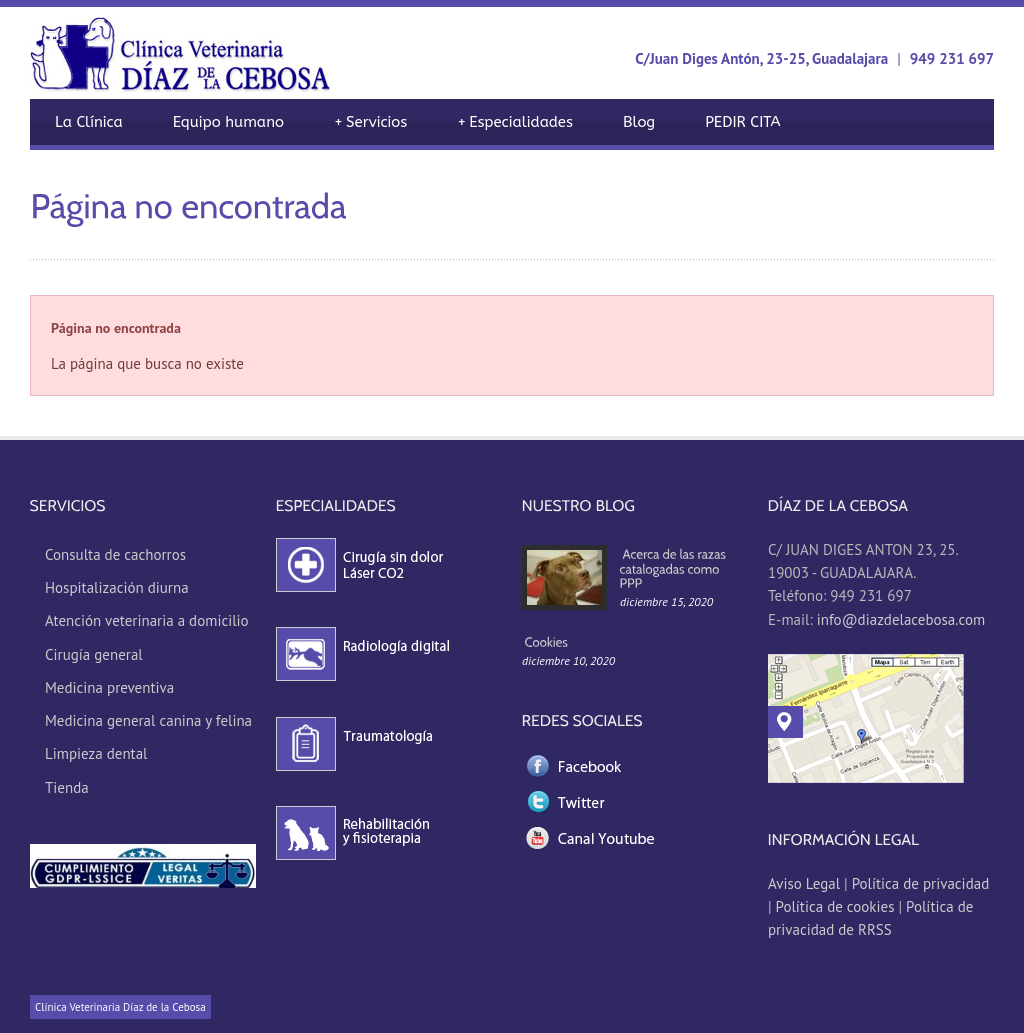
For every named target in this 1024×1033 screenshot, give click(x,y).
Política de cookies (835, 906)
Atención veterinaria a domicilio (147, 620)
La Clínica (89, 122)
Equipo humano (228, 122)
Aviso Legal (806, 883)
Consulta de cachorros (115, 554)
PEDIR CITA (742, 122)
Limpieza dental (96, 753)
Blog (639, 122)
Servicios (370, 122)
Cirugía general (94, 654)
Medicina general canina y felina (148, 720)
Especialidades (515, 122)
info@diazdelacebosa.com (901, 619)
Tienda (67, 787)
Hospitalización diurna (117, 587)
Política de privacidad (921, 883)
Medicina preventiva (109, 687)
